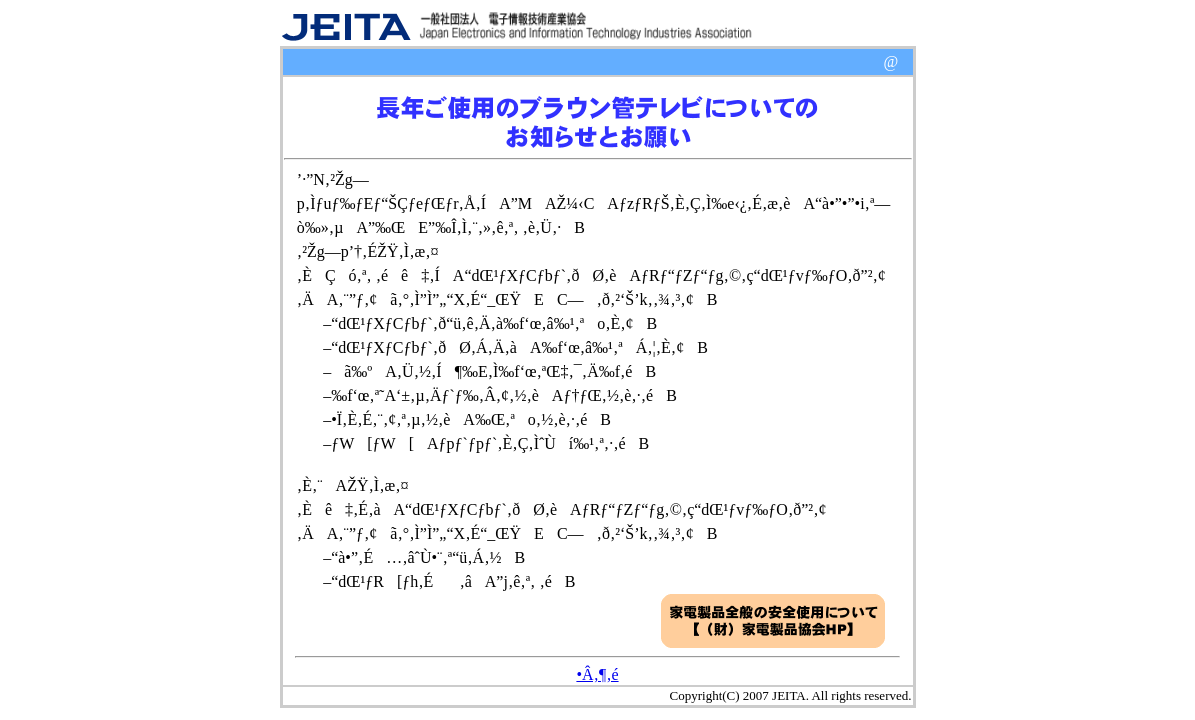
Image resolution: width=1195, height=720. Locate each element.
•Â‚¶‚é (597, 674)
